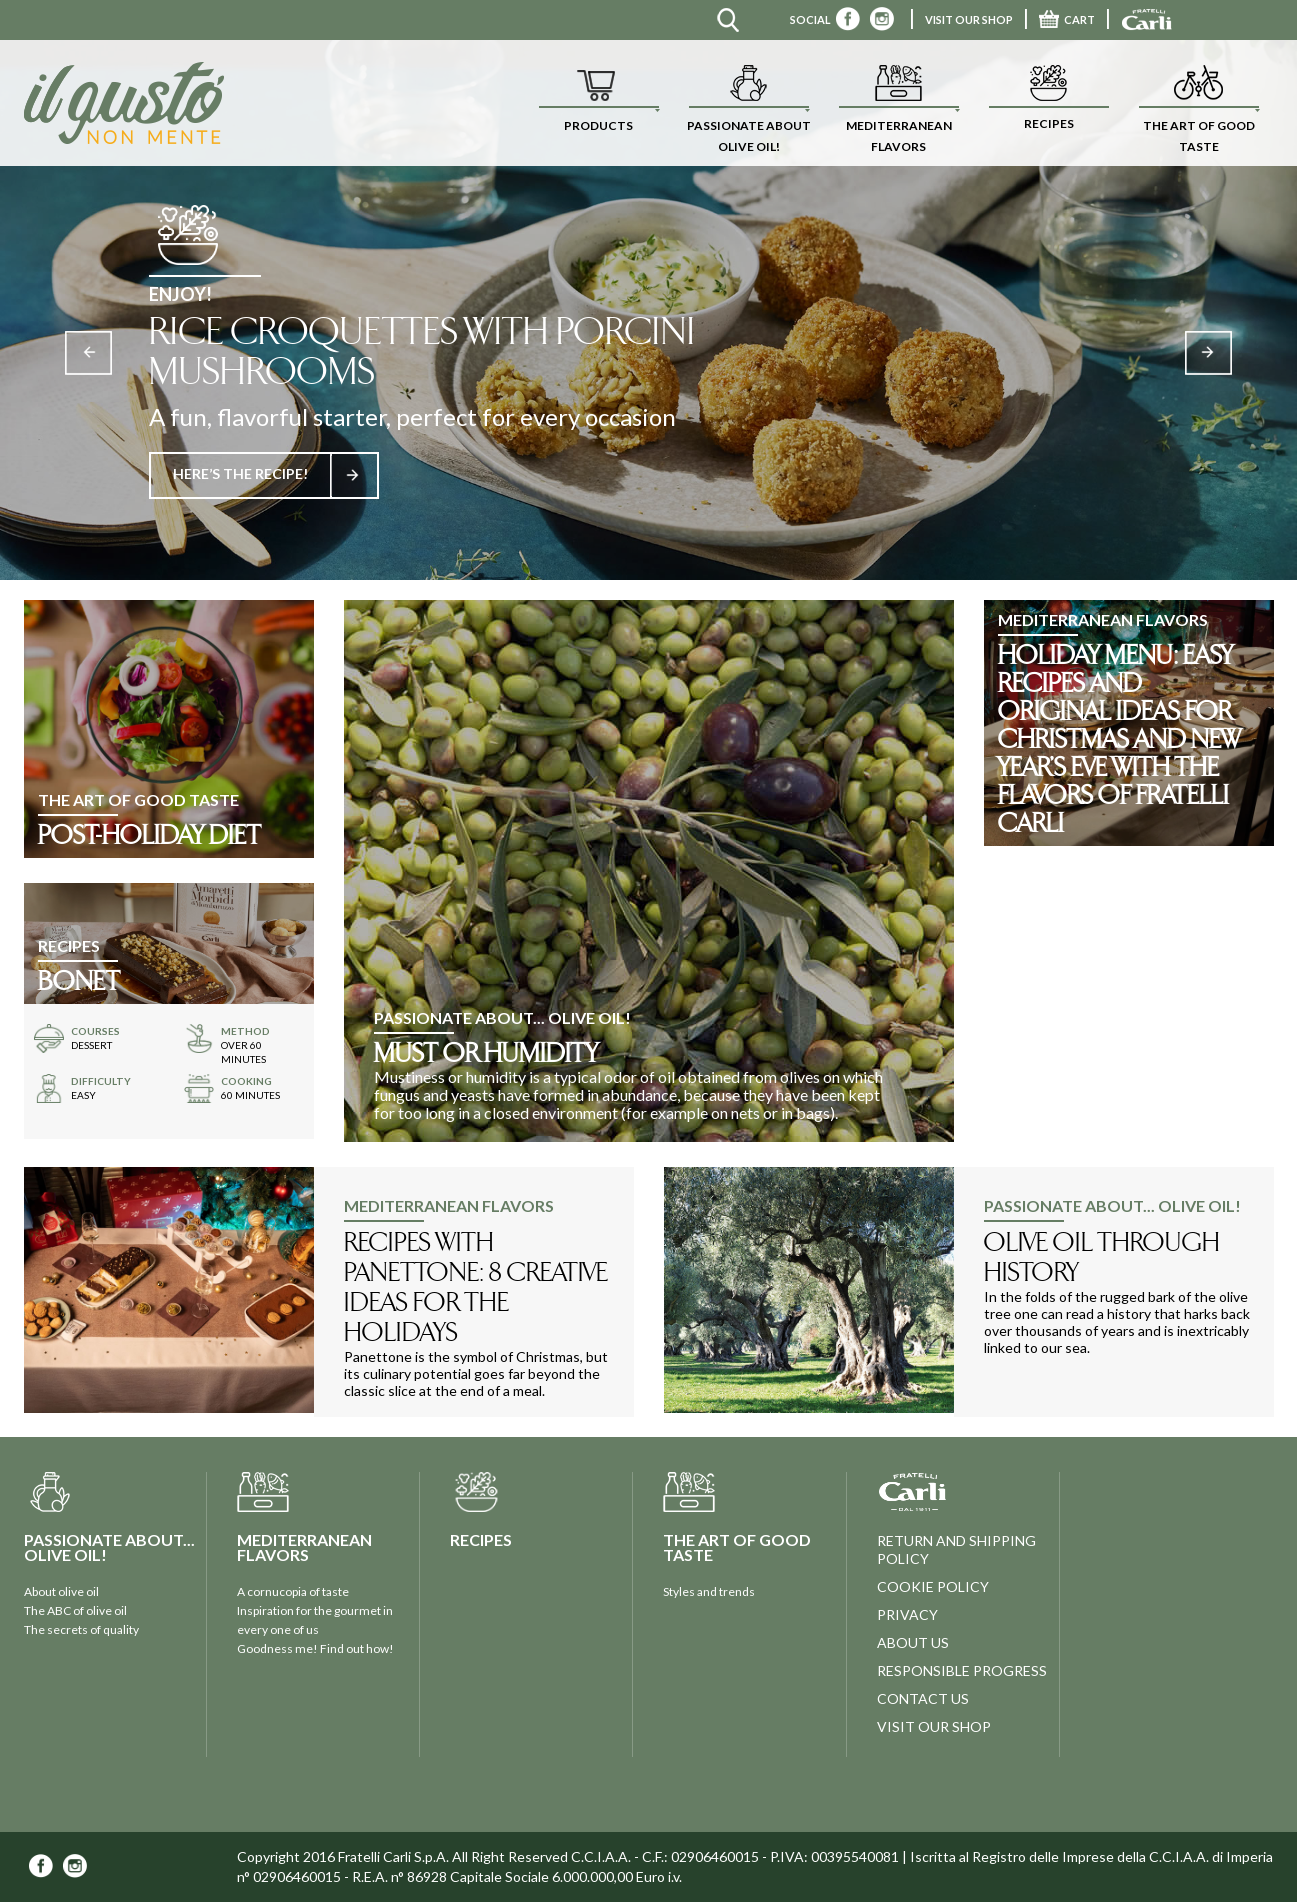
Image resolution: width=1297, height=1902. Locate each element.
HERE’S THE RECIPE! (275, 474)
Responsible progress (962, 1670)
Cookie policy (933, 1586)
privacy (907, 1614)
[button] (599, 103)
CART (1067, 19)
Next (1208, 353)
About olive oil (61, 1591)
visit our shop (934, 1726)
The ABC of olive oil (75, 1610)
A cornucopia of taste (293, 1591)
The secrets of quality (81, 1629)
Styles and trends (709, 1591)
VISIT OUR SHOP (969, 19)
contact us (923, 1698)
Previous (88, 353)
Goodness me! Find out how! (315, 1648)
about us (913, 1642)
